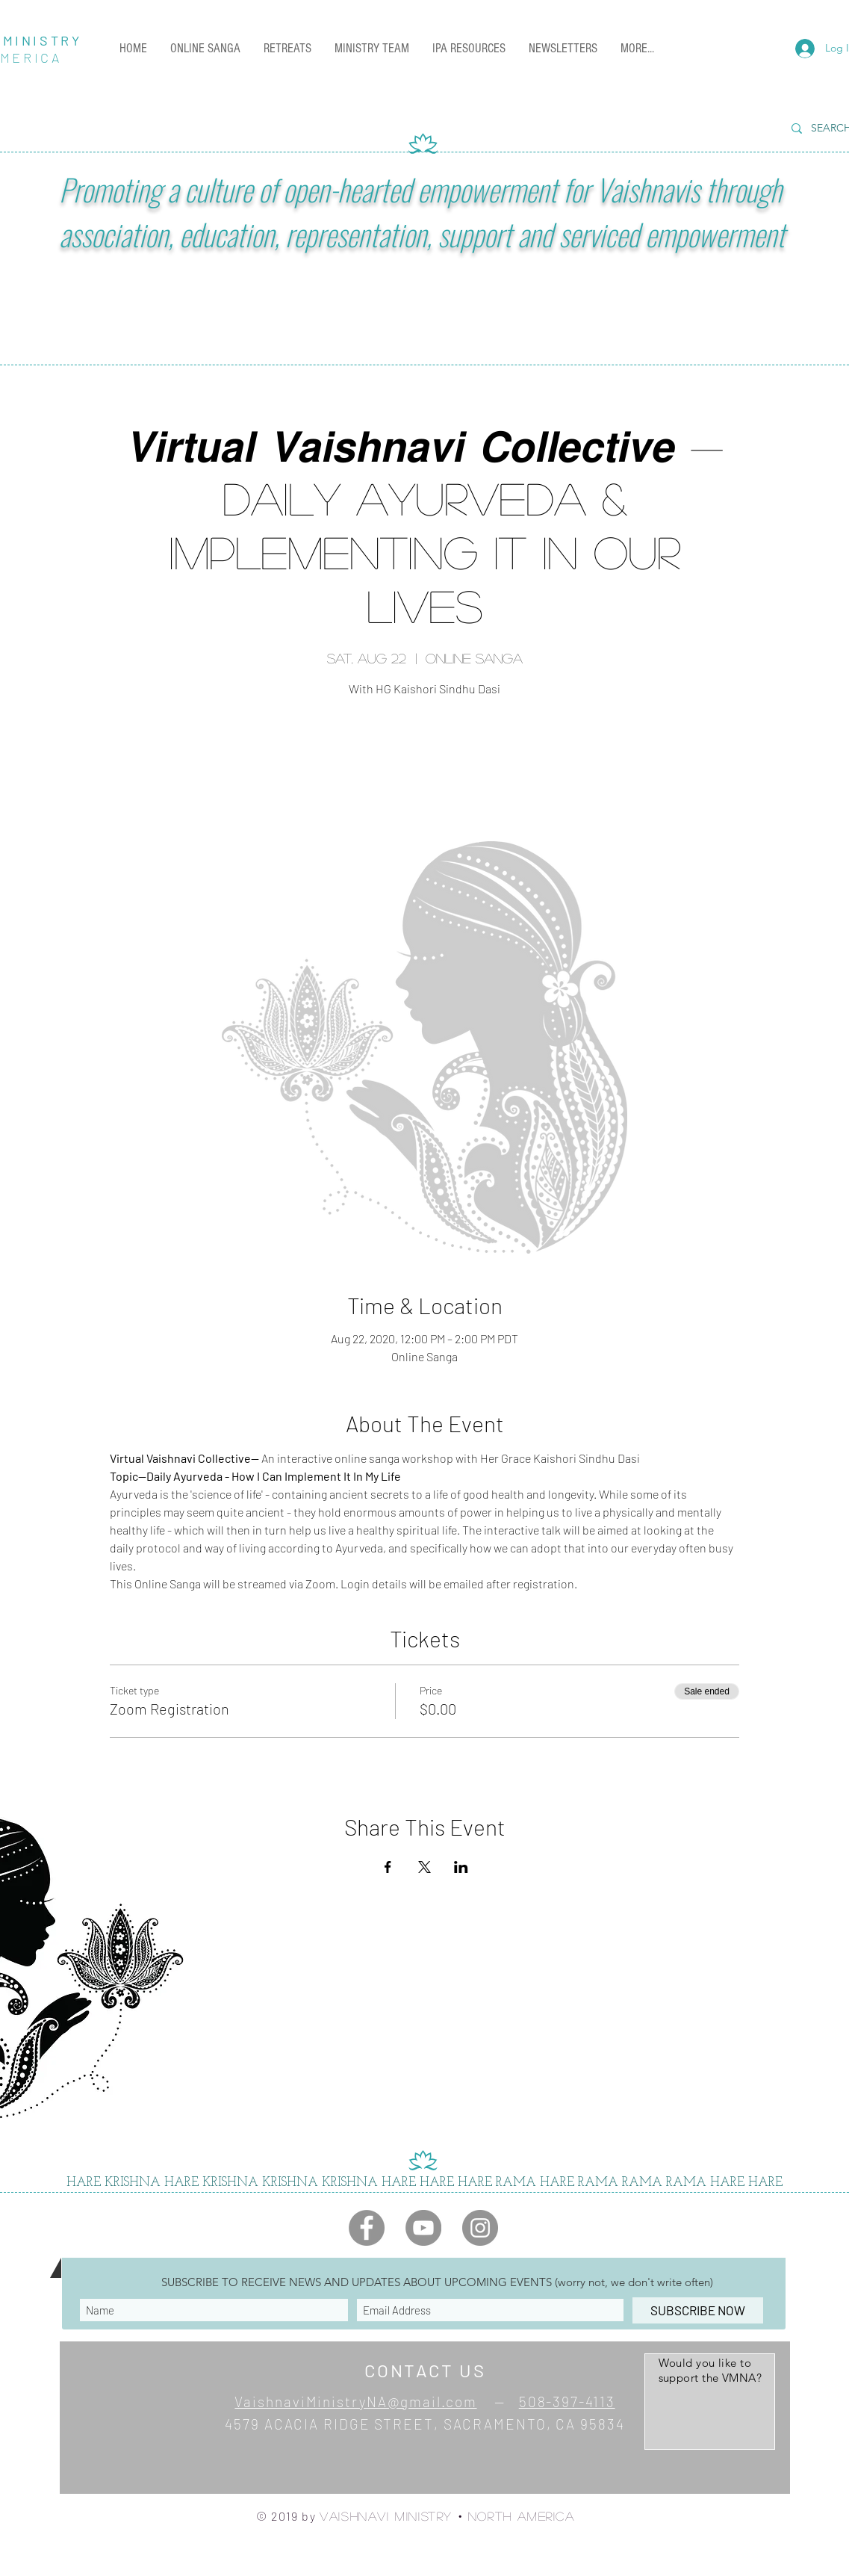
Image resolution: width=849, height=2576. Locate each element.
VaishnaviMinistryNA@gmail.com (355, 2401)
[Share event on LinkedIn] (461, 1867)
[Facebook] (367, 2228)
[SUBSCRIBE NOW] (697, 2310)
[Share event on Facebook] (388, 1867)
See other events (424, 771)
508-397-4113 (567, 2401)
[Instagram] (480, 2228)
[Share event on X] (424, 1867)
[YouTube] (423, 2228)
